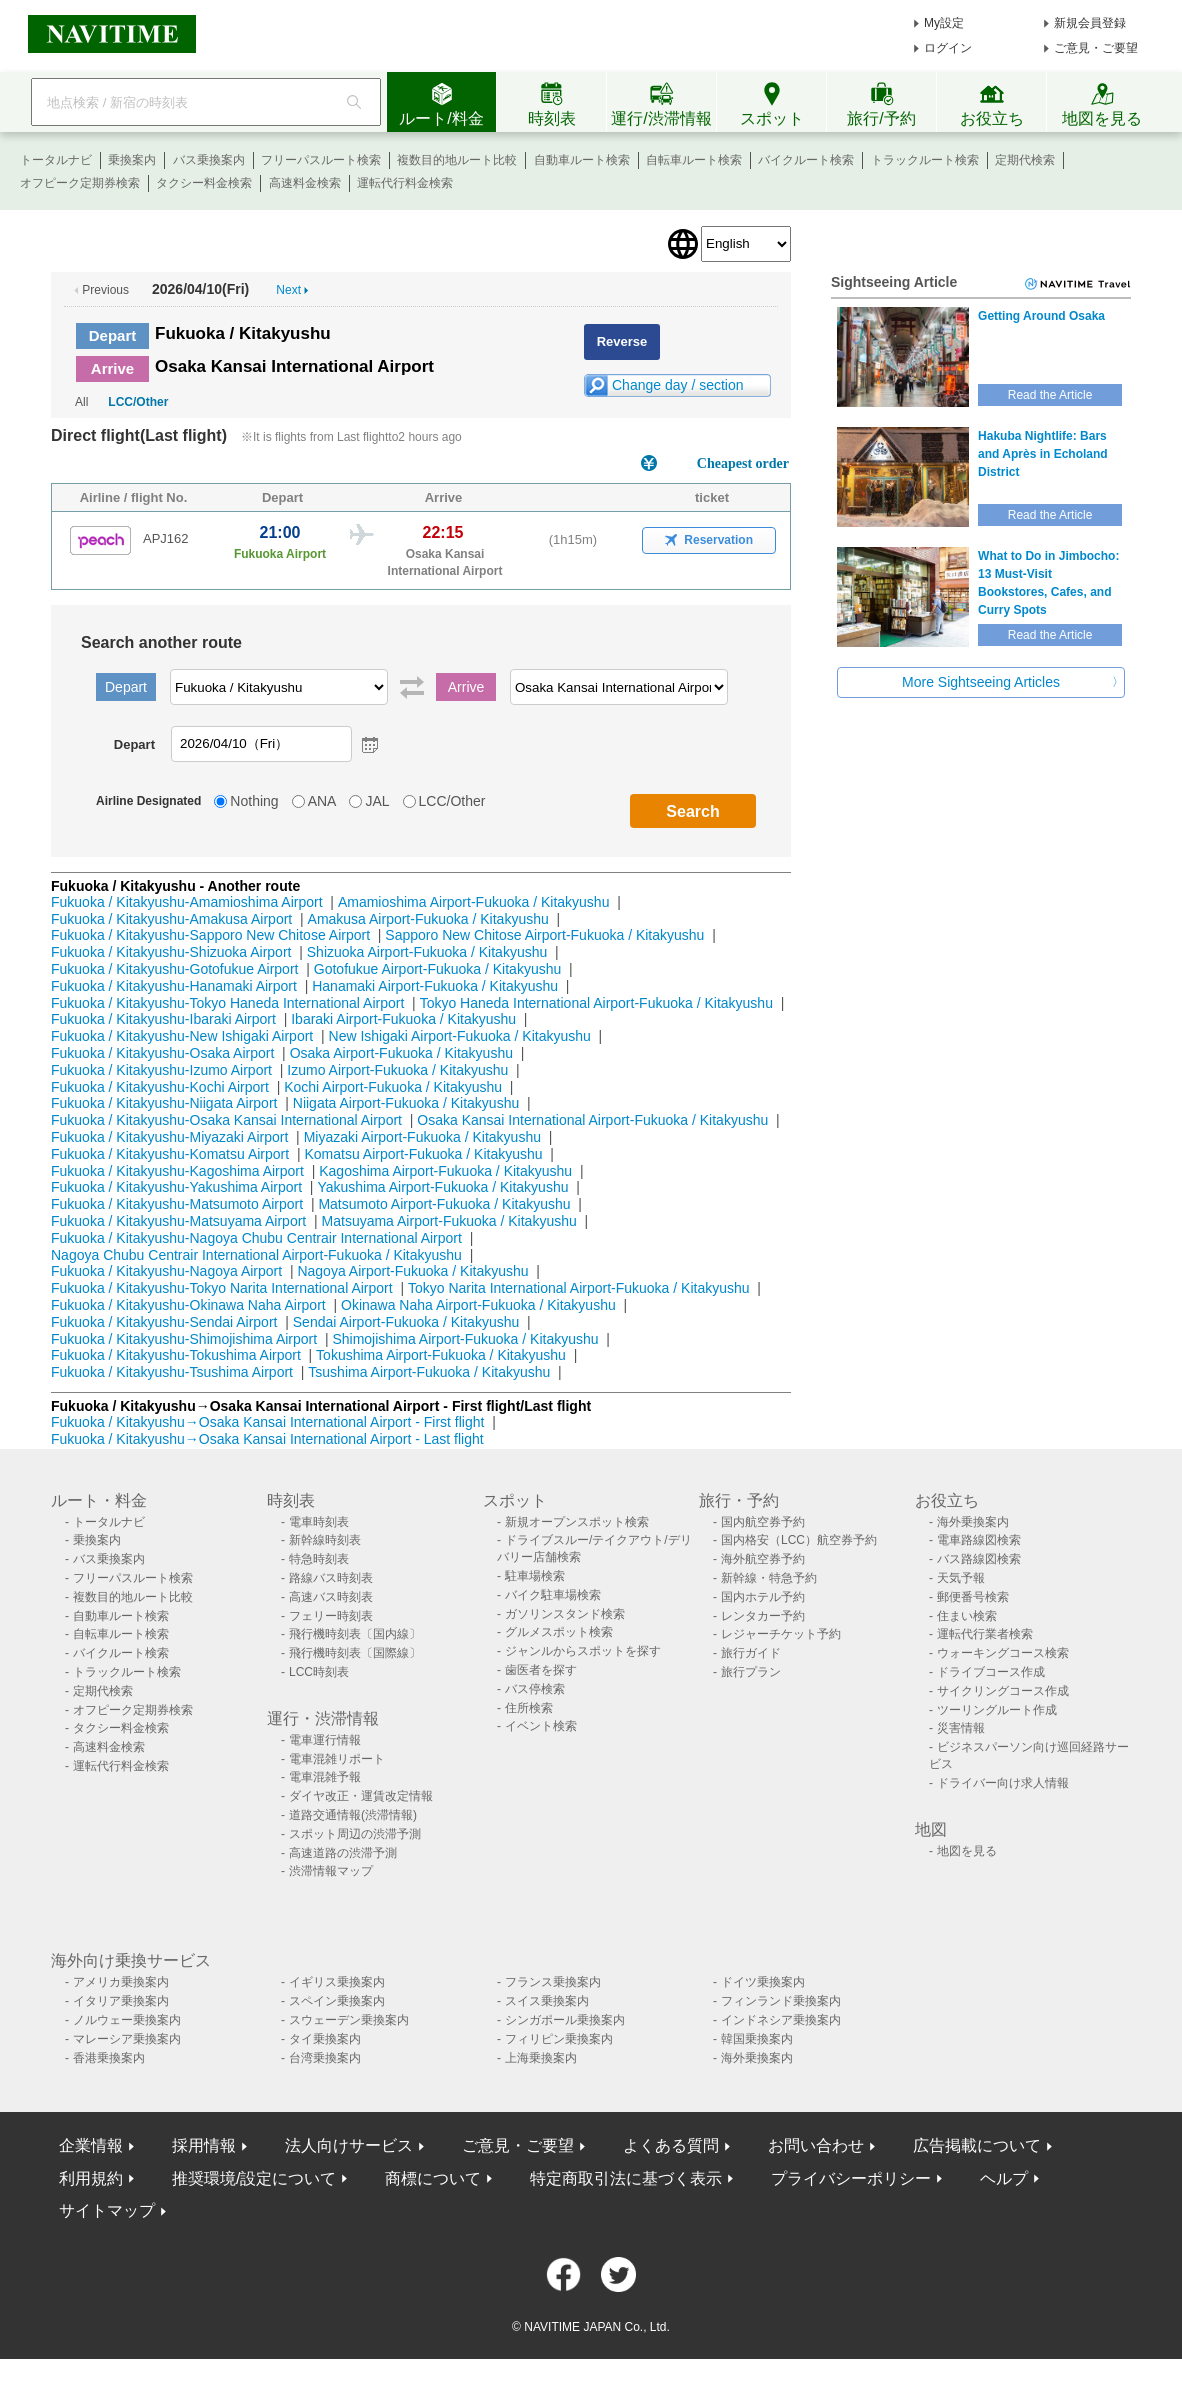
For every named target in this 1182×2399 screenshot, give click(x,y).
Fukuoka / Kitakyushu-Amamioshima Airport (187, 902)
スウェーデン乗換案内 (349, 2020)
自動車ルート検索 (582, 160)
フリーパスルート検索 (321, 160)
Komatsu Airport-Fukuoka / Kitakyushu (423, 1154)
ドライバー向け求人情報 (1003, 1783)
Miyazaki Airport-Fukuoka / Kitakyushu (422, 1137)
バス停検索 (535, 1689)
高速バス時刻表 (331, 1597)
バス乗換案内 (209, 160)
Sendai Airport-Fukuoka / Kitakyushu (406, 1322)
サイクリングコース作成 (1003, 1691)
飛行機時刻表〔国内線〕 (355, 1634)
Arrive (112, 368)
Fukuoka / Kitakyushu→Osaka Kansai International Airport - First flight (267, 1422)
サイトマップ (107, 2210)
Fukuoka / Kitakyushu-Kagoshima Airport (177, 1171)
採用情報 (204, 2145)
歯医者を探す (541, 1670)
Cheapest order (743, 463)
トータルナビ (56, 160)
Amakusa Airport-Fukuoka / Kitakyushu (428, 919)
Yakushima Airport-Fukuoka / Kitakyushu (442, 1187)
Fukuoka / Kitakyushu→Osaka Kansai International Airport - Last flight (267, 1439)
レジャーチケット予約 (781, 1634)
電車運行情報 (325, 1740)
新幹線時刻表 (325, 1540)
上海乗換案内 (541, 2058)
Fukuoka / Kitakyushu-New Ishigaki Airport (182, 1036)
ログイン (948, 48)
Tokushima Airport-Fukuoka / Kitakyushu (441, 1355)
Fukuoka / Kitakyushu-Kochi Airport (160, 1087)
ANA (322, 801)
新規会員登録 (1090, 23)
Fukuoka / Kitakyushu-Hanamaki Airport (174, 986)
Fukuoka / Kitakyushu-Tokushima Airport (176, 1355)
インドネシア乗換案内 (781, 2020)
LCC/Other (138, 402)
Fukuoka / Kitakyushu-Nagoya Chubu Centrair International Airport (256, 1238)
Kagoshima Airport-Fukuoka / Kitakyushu (445, 1171)
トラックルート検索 (925, 160)
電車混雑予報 (325, 1777)
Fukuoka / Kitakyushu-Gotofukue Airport (174, 969)
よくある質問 (671, 2145)
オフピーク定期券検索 (80, 183)
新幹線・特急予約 (769, 1578)
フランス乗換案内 (553, 1982)
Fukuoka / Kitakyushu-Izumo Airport (161, 1070)
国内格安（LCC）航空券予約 (799, 1540)
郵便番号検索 (973, 1597)
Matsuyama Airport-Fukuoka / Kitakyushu (449, 1221)
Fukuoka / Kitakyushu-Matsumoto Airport (177, 1204)
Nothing (254, 801)
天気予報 (961, 1578)
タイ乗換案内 (325, 2039)
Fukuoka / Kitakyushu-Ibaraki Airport (163, 1019)
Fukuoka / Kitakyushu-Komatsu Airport (170, 1154)
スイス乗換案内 (547, 2001)
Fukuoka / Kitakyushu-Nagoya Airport (166, 1271)
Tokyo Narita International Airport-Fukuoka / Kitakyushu (579, 1288)
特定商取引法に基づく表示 (626, 2178)
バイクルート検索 (806, 160)
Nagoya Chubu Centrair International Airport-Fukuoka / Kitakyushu (256, 1255)
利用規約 (91, 2178)
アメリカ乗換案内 (121, 1982)
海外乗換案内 (973, 1522)
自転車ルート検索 (694, 160)
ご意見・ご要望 (1096, 48)
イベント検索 (541, 1726)
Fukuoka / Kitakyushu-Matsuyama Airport (178, 1221)
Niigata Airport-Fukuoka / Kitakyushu (406, 1103)
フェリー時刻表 (331, 1616)
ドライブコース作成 (991, 1672)
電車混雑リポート (337, 1759)
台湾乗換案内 (325, 2058)
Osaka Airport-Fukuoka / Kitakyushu (401, 1053)
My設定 (944, 23)
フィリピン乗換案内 (559, 2039)
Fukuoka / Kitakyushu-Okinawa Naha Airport (188, 1305)
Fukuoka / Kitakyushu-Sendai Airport (164, 1322)
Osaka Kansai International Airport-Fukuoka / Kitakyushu (592, 1120)
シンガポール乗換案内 (565, 2020)
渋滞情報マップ (331, 1871)
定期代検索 (1025, 160)
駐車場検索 (535, 1576)
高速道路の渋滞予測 (343, 1853)
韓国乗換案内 (757, 2039)
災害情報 (961, 1728)
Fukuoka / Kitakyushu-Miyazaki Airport (169, 1137)
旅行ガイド (751, 1653)
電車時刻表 (319, 1522)
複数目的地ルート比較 (457, 160)
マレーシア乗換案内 (127, 2039)
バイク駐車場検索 (553, 1595)
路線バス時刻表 (331, 1578)
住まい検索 (967, 1616)
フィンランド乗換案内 (781, 2001)
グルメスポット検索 (559, 1632)
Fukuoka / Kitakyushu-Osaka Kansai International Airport (226, 1120)
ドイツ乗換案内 (763, 1982)
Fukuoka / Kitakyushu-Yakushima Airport (176, 1187)
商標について (433, 2178)
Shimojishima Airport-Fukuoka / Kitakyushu (465, 1339)
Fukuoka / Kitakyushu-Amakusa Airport (171, 919)
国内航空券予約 (763, 1522)
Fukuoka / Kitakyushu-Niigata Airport (164, 1103)
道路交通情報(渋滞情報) (353, 1815)
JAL (377, 801)
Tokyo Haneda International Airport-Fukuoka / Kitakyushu (596, 1003)
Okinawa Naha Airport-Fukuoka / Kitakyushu (478, 1305)
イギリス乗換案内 (337, 1982)
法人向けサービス (349, 2145)
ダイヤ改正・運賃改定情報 (361, 1796)
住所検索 (529, 1708)
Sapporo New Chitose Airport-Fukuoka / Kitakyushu (544, 935)
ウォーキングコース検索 (1003, 1653)
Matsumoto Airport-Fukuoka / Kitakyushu (444, 1204)
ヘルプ (1004, 2178)
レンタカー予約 (763, 1616)
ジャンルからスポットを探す (583, 1651)
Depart (113, 335)
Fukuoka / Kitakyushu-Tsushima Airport (172, 1372)
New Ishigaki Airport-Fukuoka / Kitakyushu (460, 1036)
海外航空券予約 (763, 1559)
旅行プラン (751, 1672)
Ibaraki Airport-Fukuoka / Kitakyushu (403, 1019)
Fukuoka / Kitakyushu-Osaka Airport (162, 1053)
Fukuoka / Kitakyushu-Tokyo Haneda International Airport (227, 1003)
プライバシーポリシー (851, 2178)
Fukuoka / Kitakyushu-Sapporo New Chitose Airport (210, 935)
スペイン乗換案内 (337, 2001)
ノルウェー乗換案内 (127, 2020)
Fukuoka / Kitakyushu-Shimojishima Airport (184, 1339)
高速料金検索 (305, 183)
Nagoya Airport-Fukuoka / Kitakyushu (412, 1271)
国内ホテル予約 (763, 1597)
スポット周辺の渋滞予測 (355, 1834)
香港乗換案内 (109, 2058)
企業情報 (91, 2145)
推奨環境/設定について (254, 2178)
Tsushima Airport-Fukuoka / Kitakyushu (429, 1372)
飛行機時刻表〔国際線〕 (355, 1653)
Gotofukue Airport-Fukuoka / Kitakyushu (437, 969)
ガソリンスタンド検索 (565, 1614)
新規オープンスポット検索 (577, 1522)
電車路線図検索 (979, 1540)
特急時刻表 (319, 1559)
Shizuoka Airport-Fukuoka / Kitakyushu (427, 952)
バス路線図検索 (979, 1559)
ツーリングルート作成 (997, 1710)
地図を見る (967, 1851)
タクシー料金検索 (204, 183)
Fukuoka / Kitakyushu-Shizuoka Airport (171, 952)
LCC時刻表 (319, 1672)
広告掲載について (977, 2145)
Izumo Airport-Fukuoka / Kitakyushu (397, 1070)
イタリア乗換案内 (121, 2001)
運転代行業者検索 (985, 1634)
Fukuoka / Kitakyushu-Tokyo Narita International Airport (222, 1288)
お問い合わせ (816, 2145)
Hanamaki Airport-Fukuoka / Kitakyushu (435, 986)
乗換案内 (132, 160)
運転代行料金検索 (405, 183)
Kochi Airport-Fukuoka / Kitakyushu (393, 1087)
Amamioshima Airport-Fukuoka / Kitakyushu (474, 902)
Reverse (622, 341)
